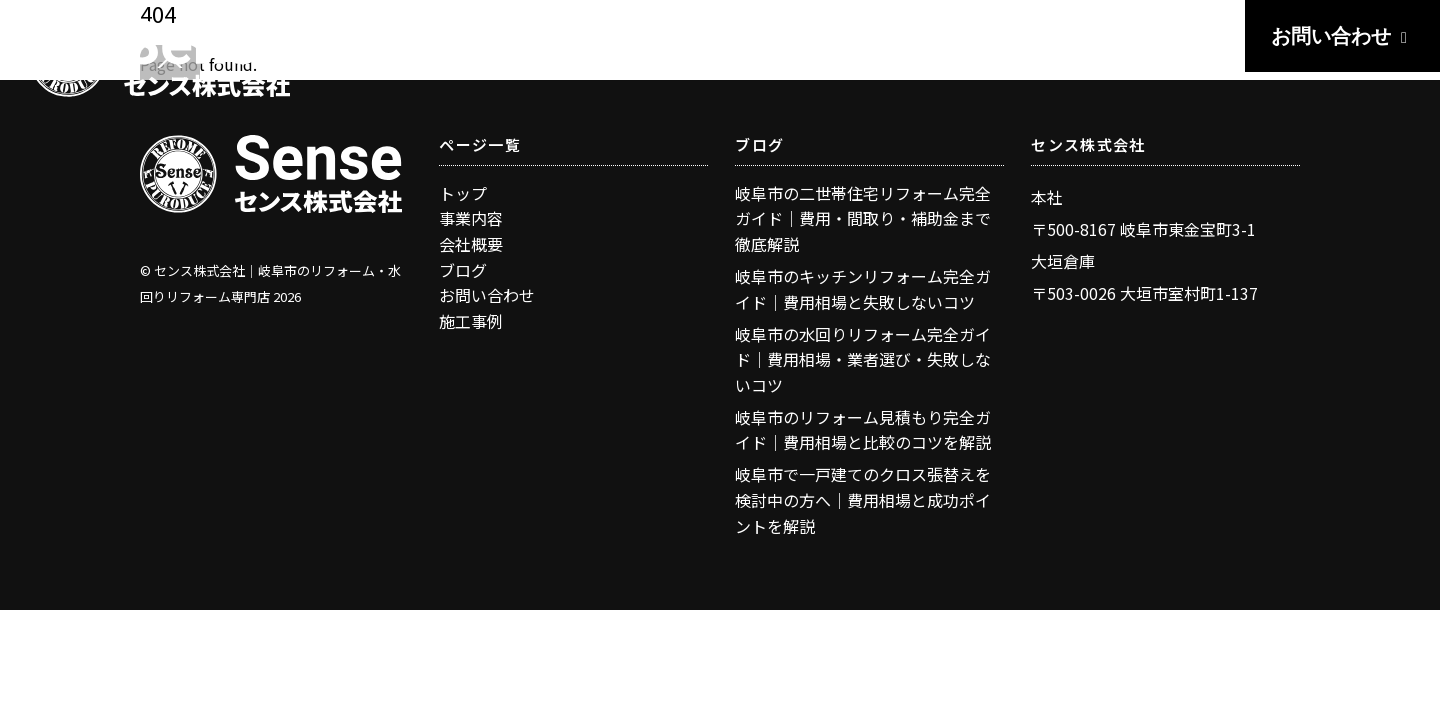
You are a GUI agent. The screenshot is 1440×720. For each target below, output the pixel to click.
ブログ (463, 270)
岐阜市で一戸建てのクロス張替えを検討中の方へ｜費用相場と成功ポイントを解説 (863, 499)
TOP (725, 37)
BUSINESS (836, 37)
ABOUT (1182, 37)
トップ (463, 193)
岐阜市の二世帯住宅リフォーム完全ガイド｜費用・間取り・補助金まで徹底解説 (863, 218)
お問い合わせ (1342, 36)
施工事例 (471, 321)
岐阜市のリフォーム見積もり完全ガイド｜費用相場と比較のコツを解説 (863, 430)
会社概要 (471, 244)
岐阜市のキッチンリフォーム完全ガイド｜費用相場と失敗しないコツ (863, 289)
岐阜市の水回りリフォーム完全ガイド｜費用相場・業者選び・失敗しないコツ (863, 359)
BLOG (1076, 37)
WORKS (968, 37)
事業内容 (471, 218)
